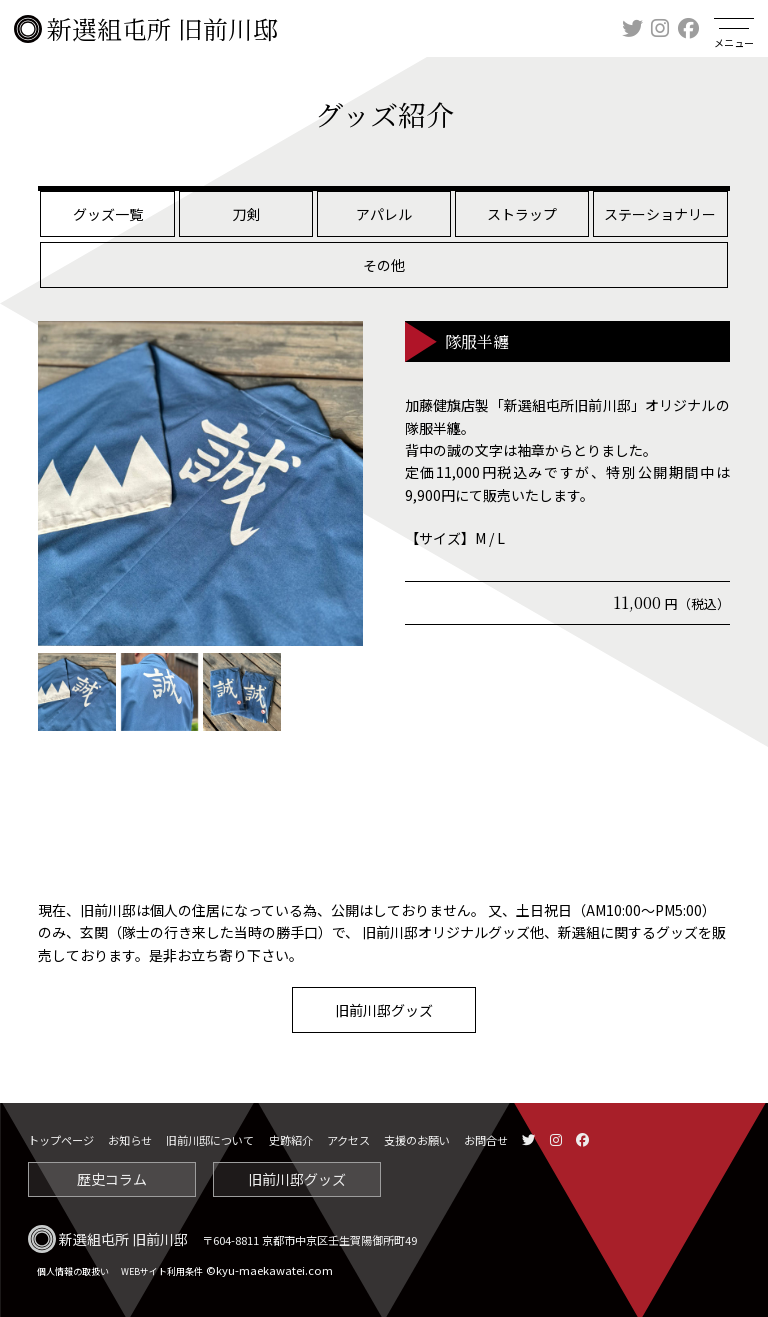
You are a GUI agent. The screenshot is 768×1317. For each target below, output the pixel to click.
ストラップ (522, 214)
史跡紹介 (291, 1140)
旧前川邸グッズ (384, 1010)
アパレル (384, 214)
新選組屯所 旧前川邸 (146, 29)
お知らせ (130, 1140)
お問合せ (486, 1140)
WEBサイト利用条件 (162, 1271)
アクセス (348, 1140)
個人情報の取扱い (73, 1271)
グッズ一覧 (108, 214)
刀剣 (246, 214)
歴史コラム (112, 1179)
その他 (384, 265)
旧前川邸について (210, 1140)
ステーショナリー (660, 214)
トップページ (61, 1140)
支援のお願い (417, 1140)
